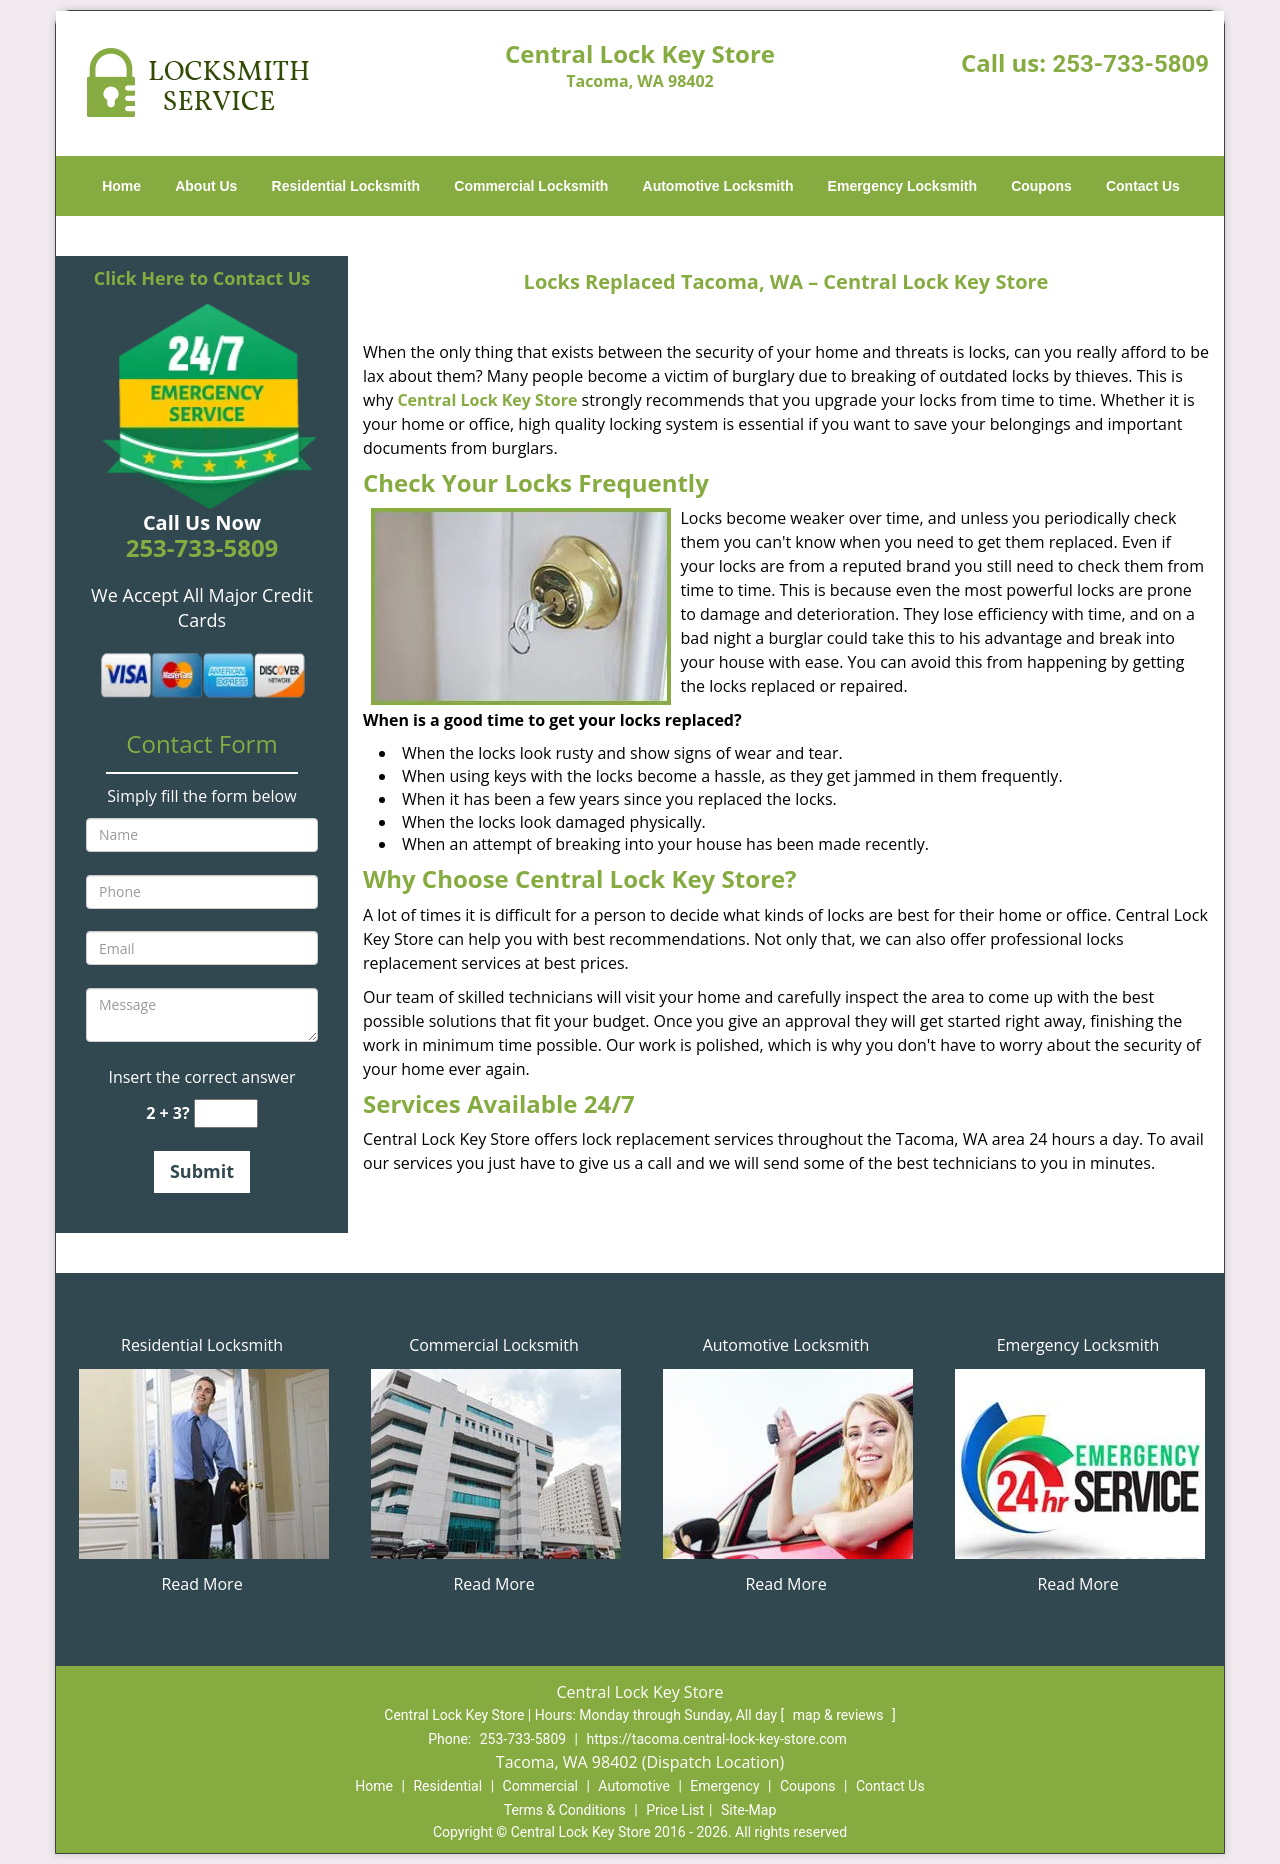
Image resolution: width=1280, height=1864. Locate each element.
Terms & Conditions (565, 1810)
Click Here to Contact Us (202, 278)
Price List (675, 1810)
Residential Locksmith (346, 186)
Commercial (540, 1786)
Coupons (1041, 186)
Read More (201, 1584)
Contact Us (1143, 186)
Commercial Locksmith (531, 186)
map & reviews (840, 1715)
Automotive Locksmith (718, 186)
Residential (447, 1786)
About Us (206, 186)
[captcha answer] (226, 1113)
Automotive (634, 1786)
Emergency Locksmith (902, 186)
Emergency (724, 1786)
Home (121, 186)
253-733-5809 (1130, 64)
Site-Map (748, 1810)
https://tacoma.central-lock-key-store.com (717, 1739)
